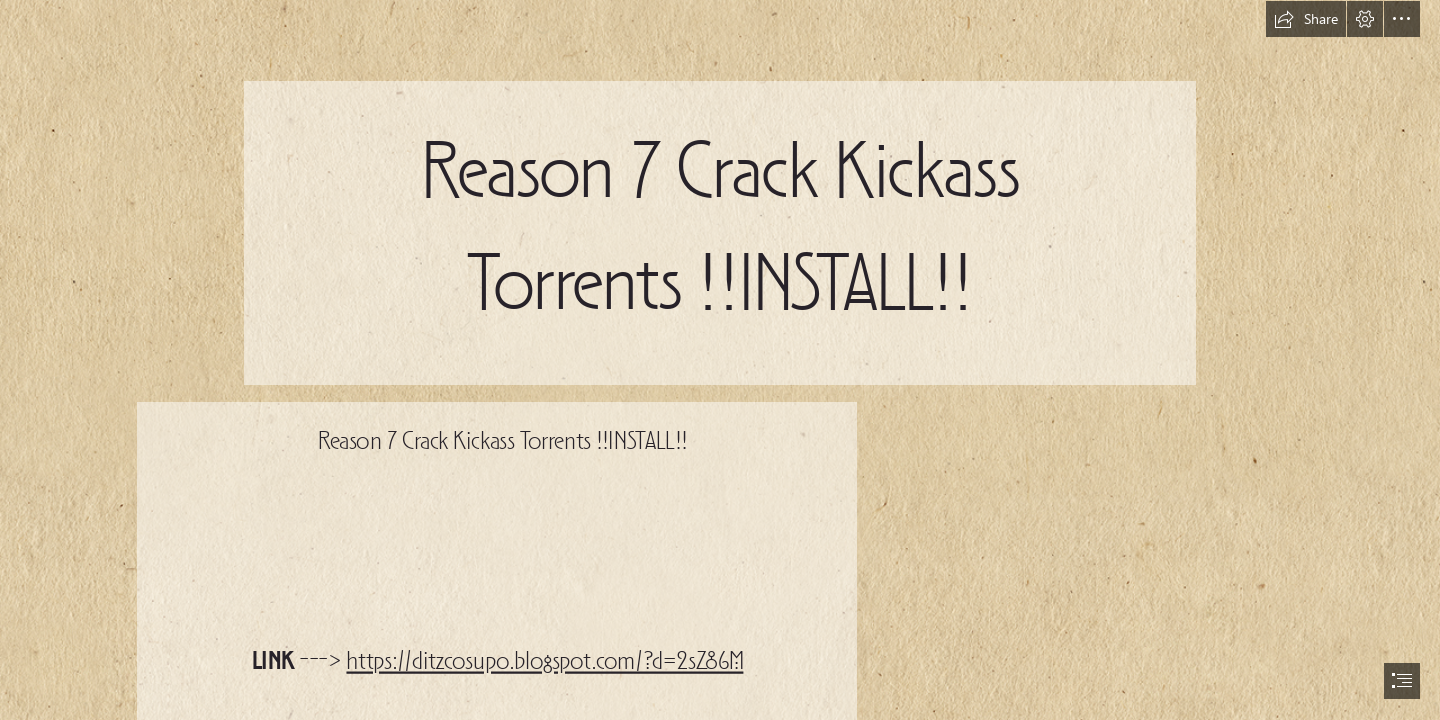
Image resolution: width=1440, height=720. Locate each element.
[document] (720, 360)
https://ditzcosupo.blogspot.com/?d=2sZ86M (544, 663)
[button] (1306, 19)
